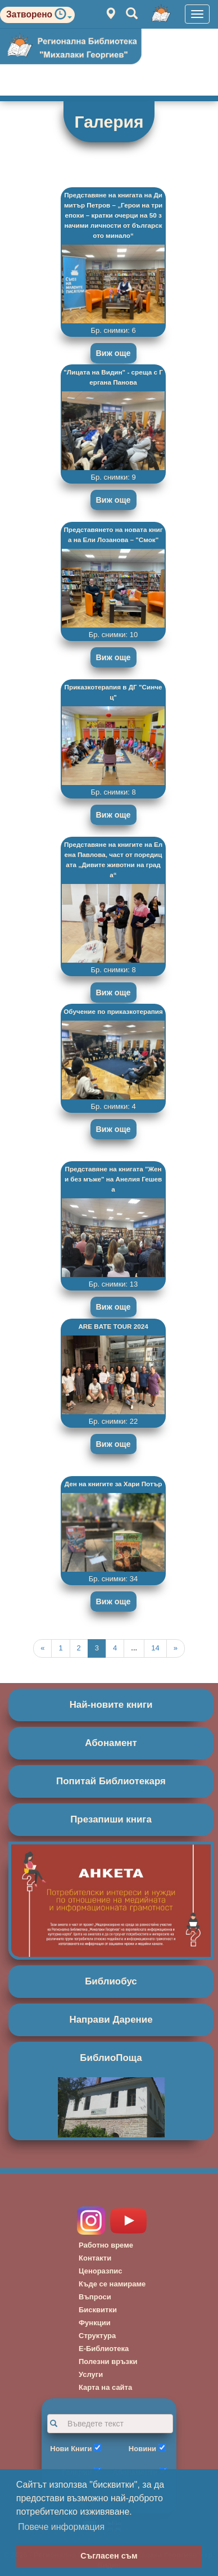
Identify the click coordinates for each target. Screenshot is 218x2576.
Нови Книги (71, 2448)
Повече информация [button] (61, 2527)
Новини (142, 2448)
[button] (63, 16)
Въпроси (95, 2297)
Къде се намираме (112, 2284)
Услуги (91, 2374)
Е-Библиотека (104, 2348)
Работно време (106, 2245)
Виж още (113, 353)
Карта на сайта (105, 2387)
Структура (97, 2335)
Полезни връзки (108, 2361)
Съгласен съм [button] (108, 2555)
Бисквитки (98, 2310)
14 (155, 1648)
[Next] (175, 1648)
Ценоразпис (100, 2271)
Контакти (95, 2258)
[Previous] (42, 1648)
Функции (95, 2322)
